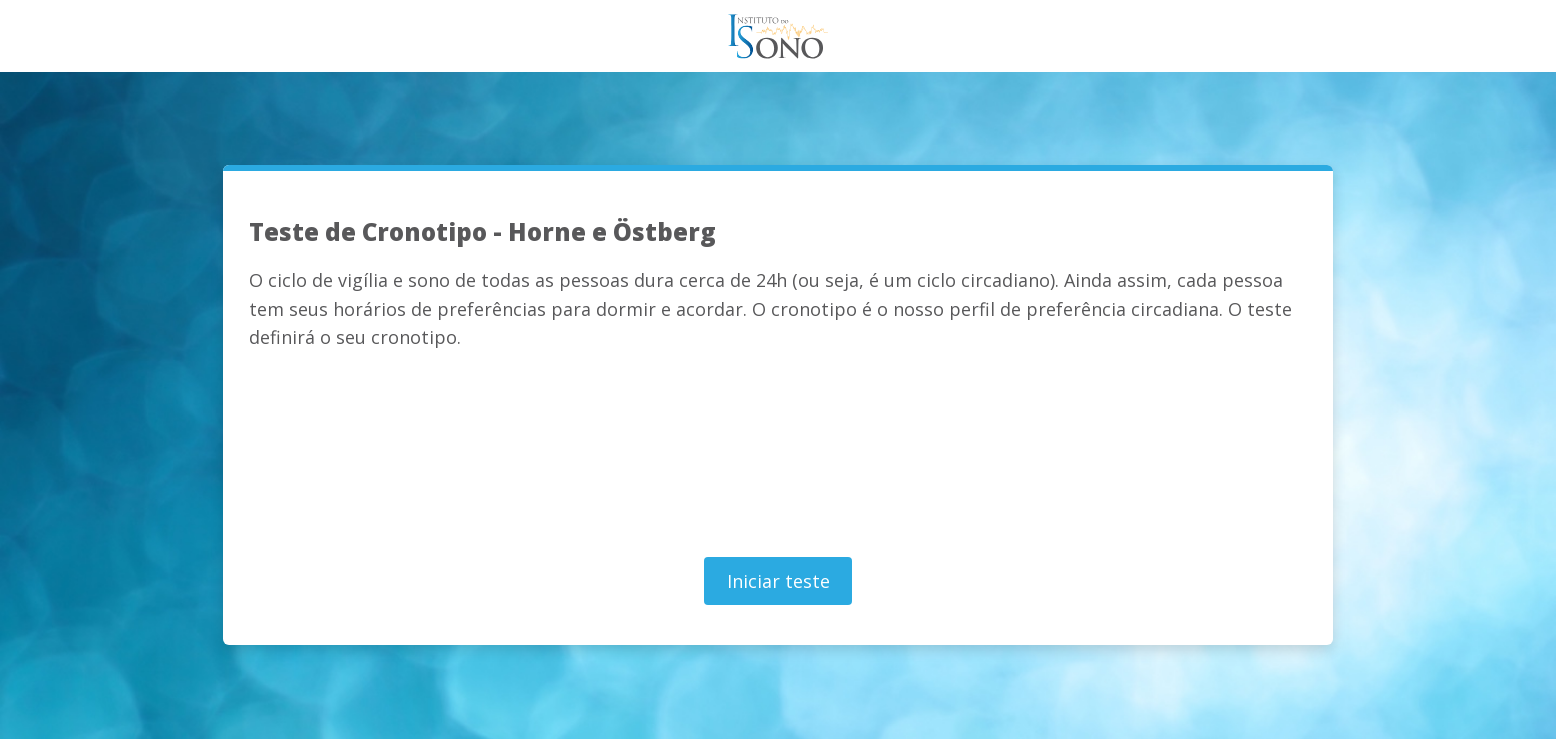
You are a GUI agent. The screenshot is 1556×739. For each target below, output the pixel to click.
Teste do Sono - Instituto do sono (778, 36)
